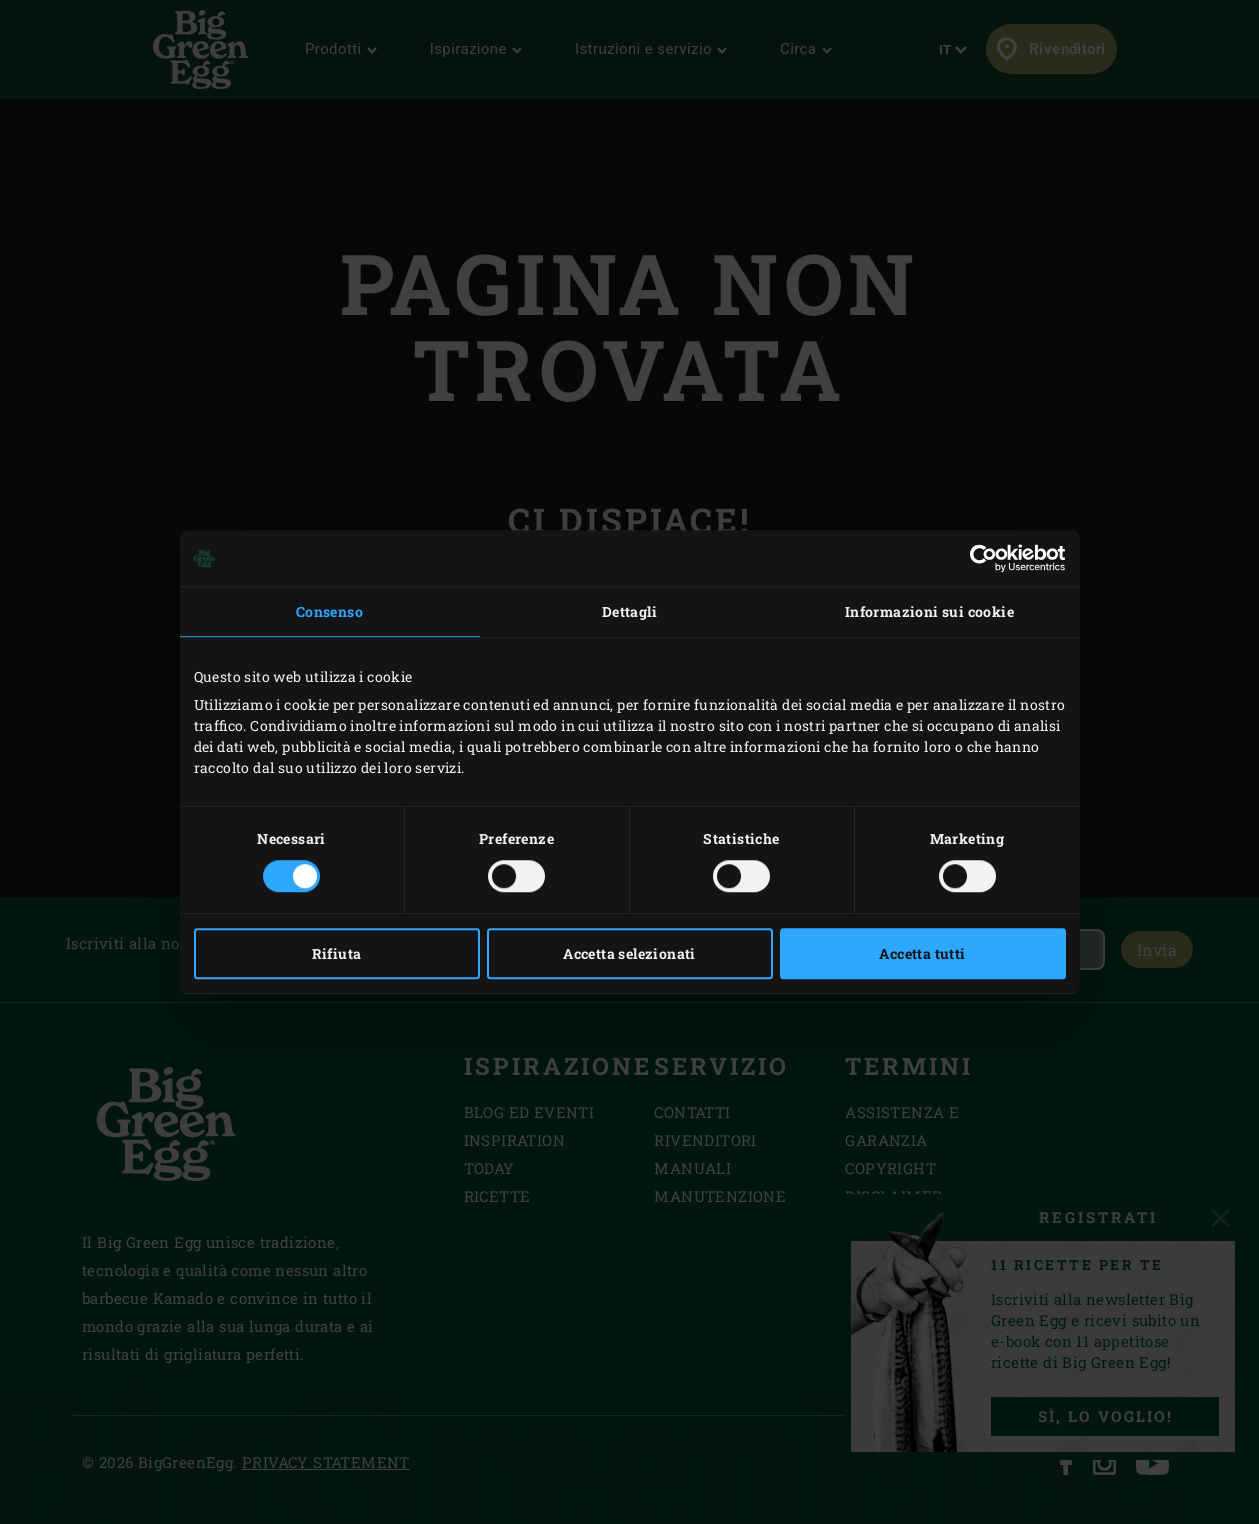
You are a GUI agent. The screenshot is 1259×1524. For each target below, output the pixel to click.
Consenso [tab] (329, 611)
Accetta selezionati (629, 953)
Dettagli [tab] (629, 611)
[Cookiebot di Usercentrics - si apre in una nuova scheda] (978, 558)
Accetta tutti (922, 953)
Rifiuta (337, 953)
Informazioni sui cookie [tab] (929, 611)
